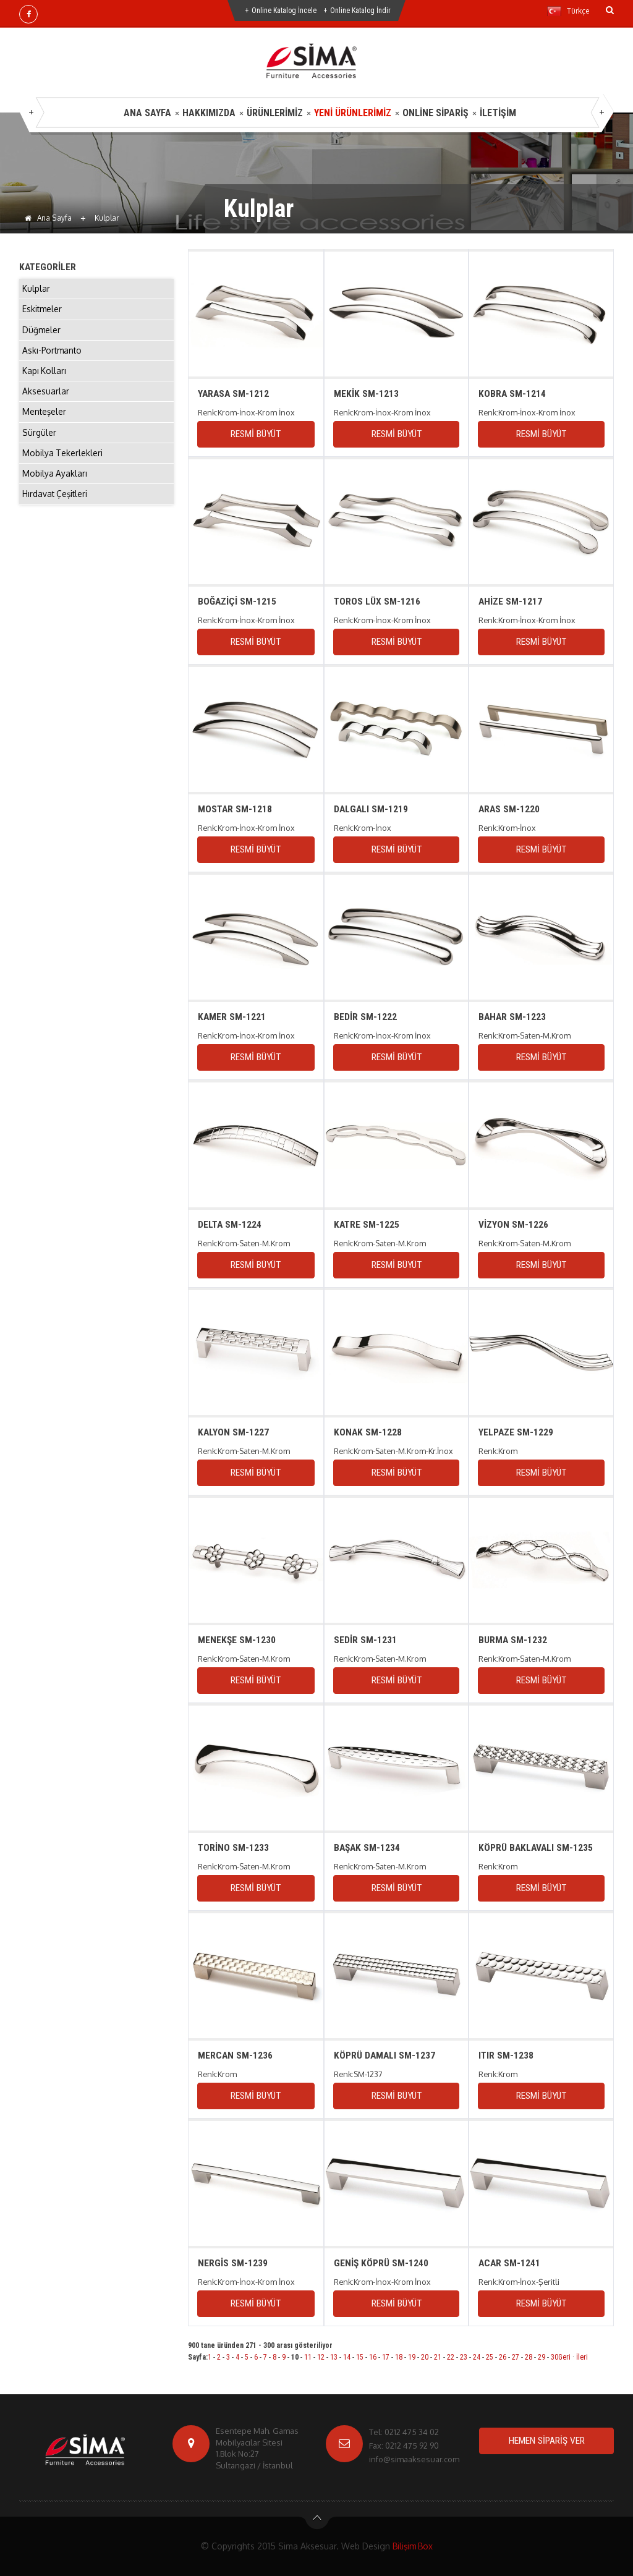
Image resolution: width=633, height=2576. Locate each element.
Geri (564, 2357)
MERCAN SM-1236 (235, 2055)
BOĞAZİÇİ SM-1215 (237, 601)
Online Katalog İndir (360, 10)
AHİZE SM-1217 (510, 601)
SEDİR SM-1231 (364, 1640)
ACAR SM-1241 (510, 2263)
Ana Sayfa (48, 218)
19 (411, 2357)
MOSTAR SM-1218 (235, 809)
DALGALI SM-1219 (370, 809)
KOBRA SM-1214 (512, 393)
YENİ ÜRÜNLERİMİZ (352, 113)
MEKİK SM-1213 (365, 393)
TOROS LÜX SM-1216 (376, 601)
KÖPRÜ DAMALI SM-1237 (384, 2055)
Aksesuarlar (45, 397)
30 (554, 2357)
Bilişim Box (412, 2546)
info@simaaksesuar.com (414, 2459)
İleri (582, 2357)
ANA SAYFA (147, 113)
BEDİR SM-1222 (364, 1016)
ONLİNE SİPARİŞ (435, 113)
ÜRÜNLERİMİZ (275, 113)
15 (359, 2357)
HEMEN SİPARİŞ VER (546, 2441)
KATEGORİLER (48, 267)
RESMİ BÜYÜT (255, 434)
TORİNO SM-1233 (234, 1847)
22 (450, 2357)
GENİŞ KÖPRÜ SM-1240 (380, 2263)
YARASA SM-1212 (234, 393)
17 (385, 2357)
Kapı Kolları (44, 375)
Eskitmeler (42, 310)
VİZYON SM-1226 (513, 1224)
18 (398, 2357)
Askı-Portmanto (53, 354)
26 (502, 2357)
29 (541, 2357)
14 (346, 2357)
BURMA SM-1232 (513, 1640)
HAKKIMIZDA (209, 113)
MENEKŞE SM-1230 (237, 1640)
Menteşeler (44, 419)
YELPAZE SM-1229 (516, 1432)
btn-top (317, 2521)
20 (424, 2357)
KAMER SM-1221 (232, 1016)
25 (489, 2357)
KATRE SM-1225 (366, 1224)
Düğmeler (41, 332)
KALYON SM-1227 (234, 1432)
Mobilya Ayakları (55, 483)
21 (437, 2357)
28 (528, 2357)
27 (515, 2357)
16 (372, 2357)
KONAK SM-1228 (367, 1432)
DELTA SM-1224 (230, 1224)
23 (463, 2357)
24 (476, 2357)
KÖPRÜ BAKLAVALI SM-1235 (536, 1847)
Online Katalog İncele (284, 10)
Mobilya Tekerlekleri (62, 462)
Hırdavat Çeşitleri (56, 505)
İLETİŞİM (498, 113)
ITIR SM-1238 (506, 2055)
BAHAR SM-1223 (512, 1016)
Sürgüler (39, 440)
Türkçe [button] (567, 11)
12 (321, 2357)
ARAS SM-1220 (509, 809)
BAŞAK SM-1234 (367, 1847)
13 (334, 2357)
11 (308, 2357)
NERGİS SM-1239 (233, 2263)
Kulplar (36, 289)
